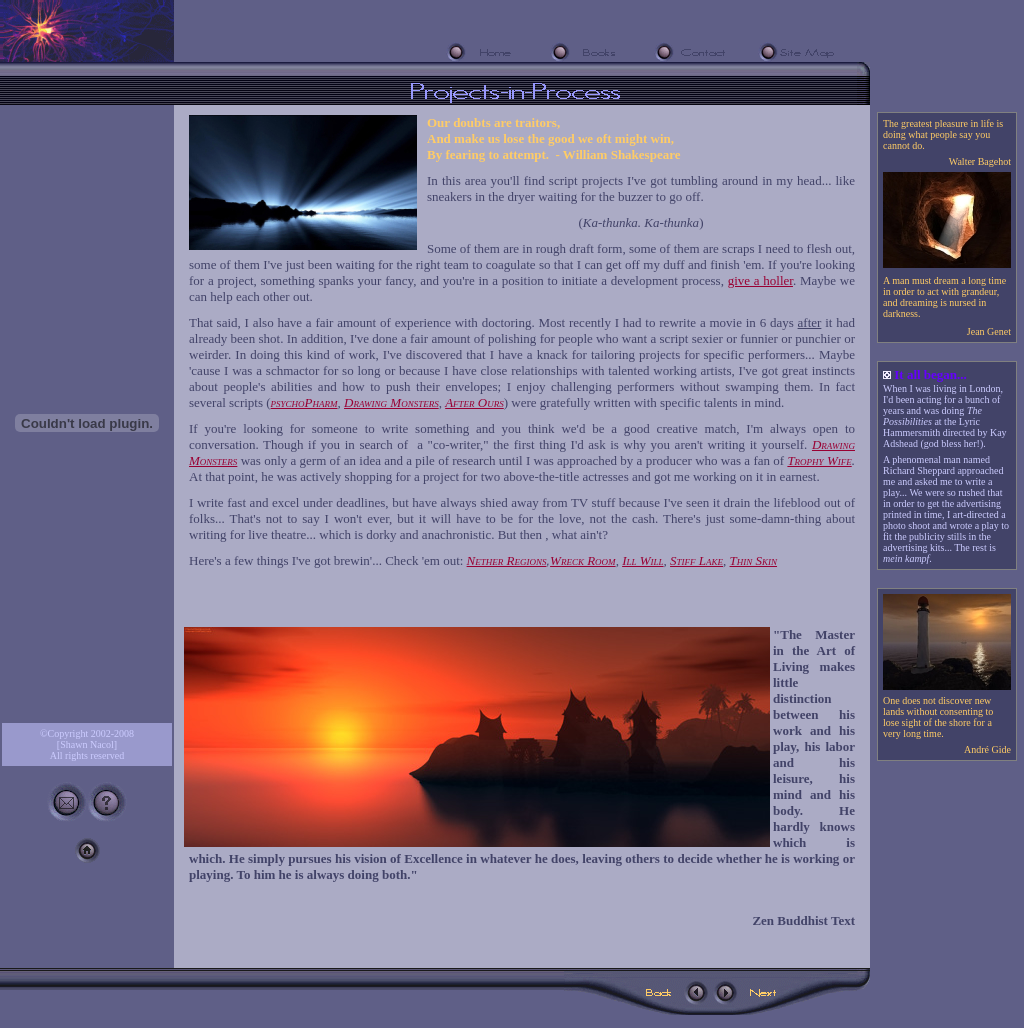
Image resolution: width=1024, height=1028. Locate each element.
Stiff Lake (696, 560)
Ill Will (642, 560)
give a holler (760, 280)
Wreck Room (583, 560)
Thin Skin (753, 560)
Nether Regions (507, 560)
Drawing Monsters (391, 402)
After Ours (474, 402)
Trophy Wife (819, 460)
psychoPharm (304, 402)
